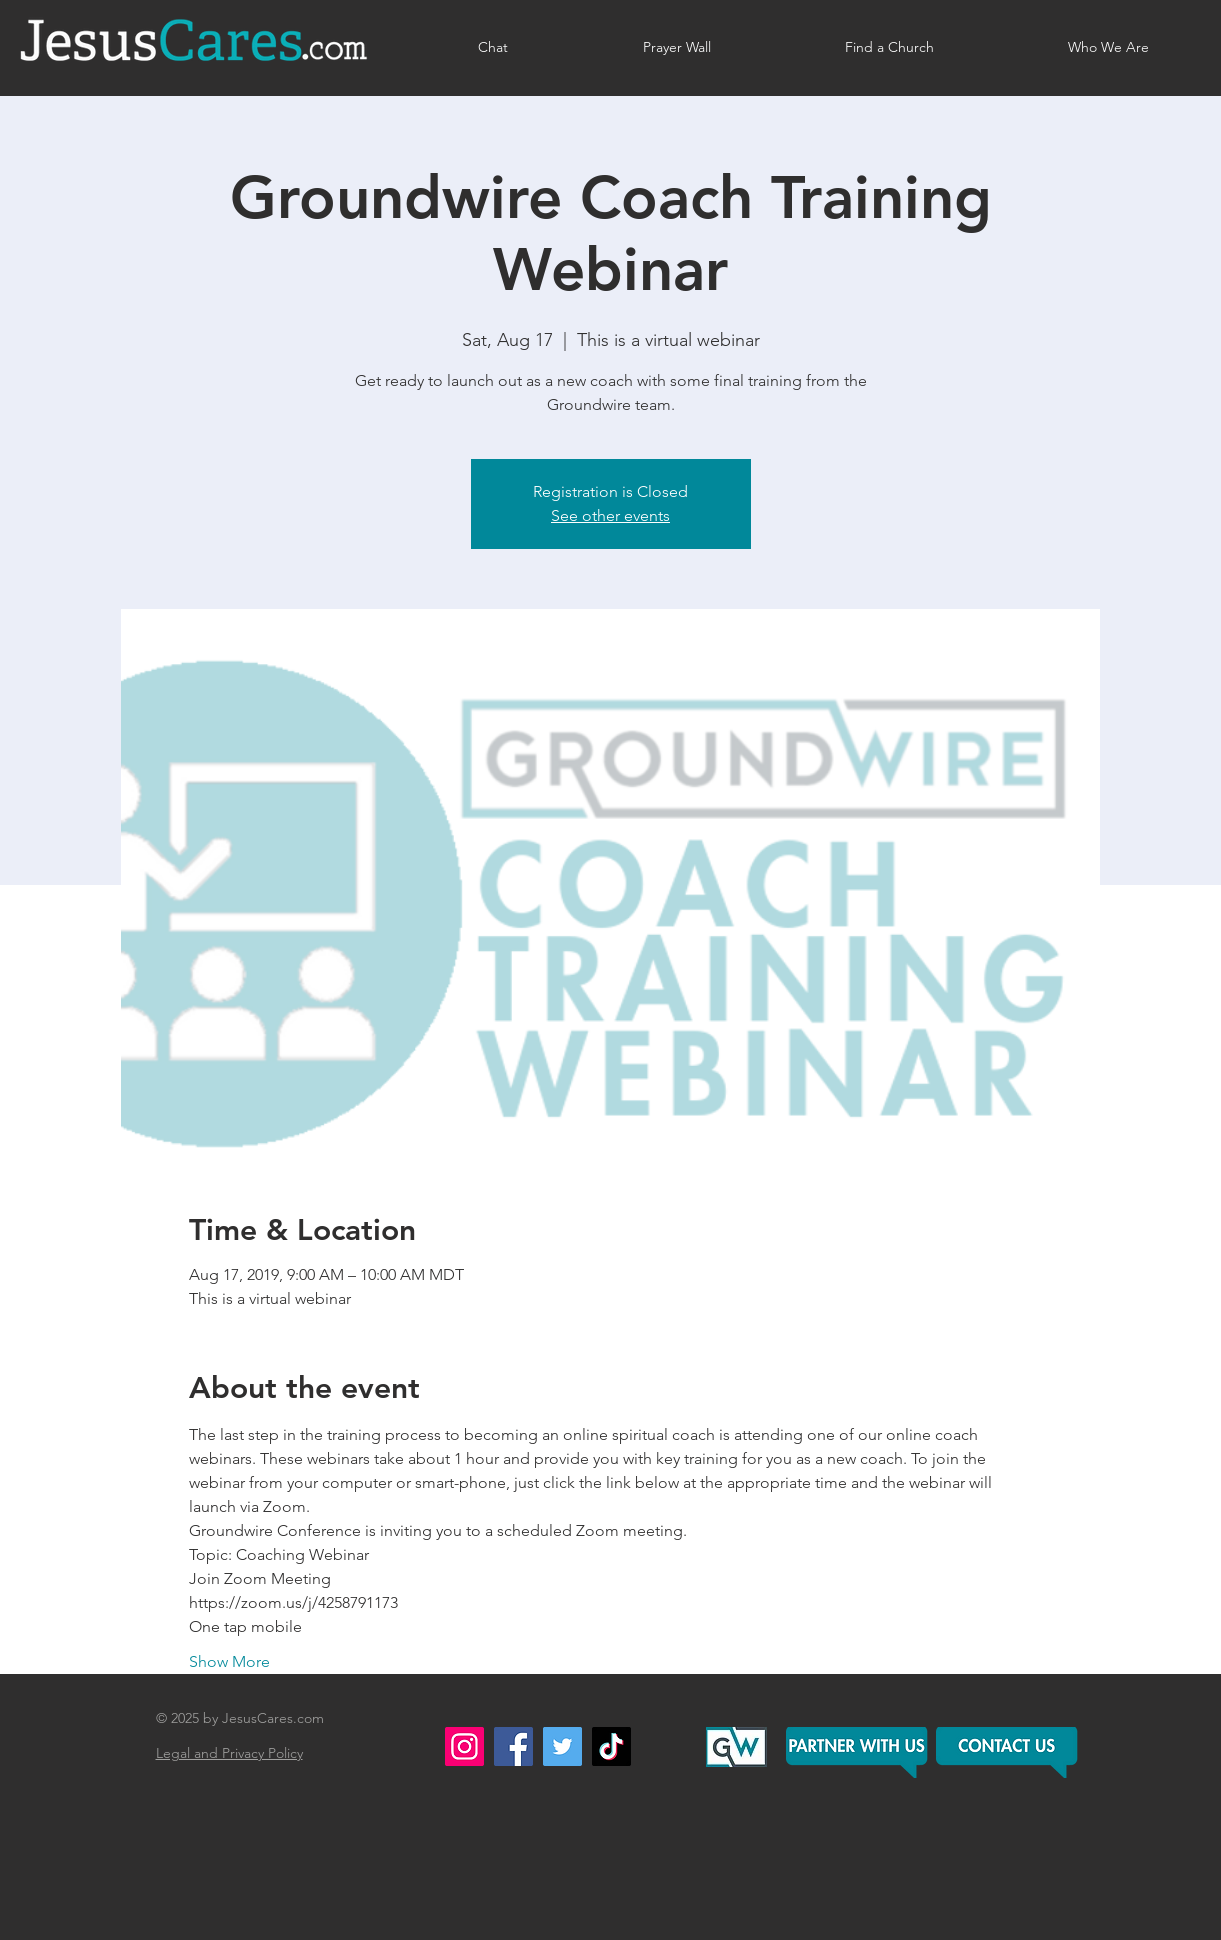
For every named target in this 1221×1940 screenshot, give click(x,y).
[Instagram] (464, 1746)
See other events (610, 515)
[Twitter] (562, 1746)
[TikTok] (611, 1746)
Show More (229, 1661)
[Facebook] (513, 1746)
